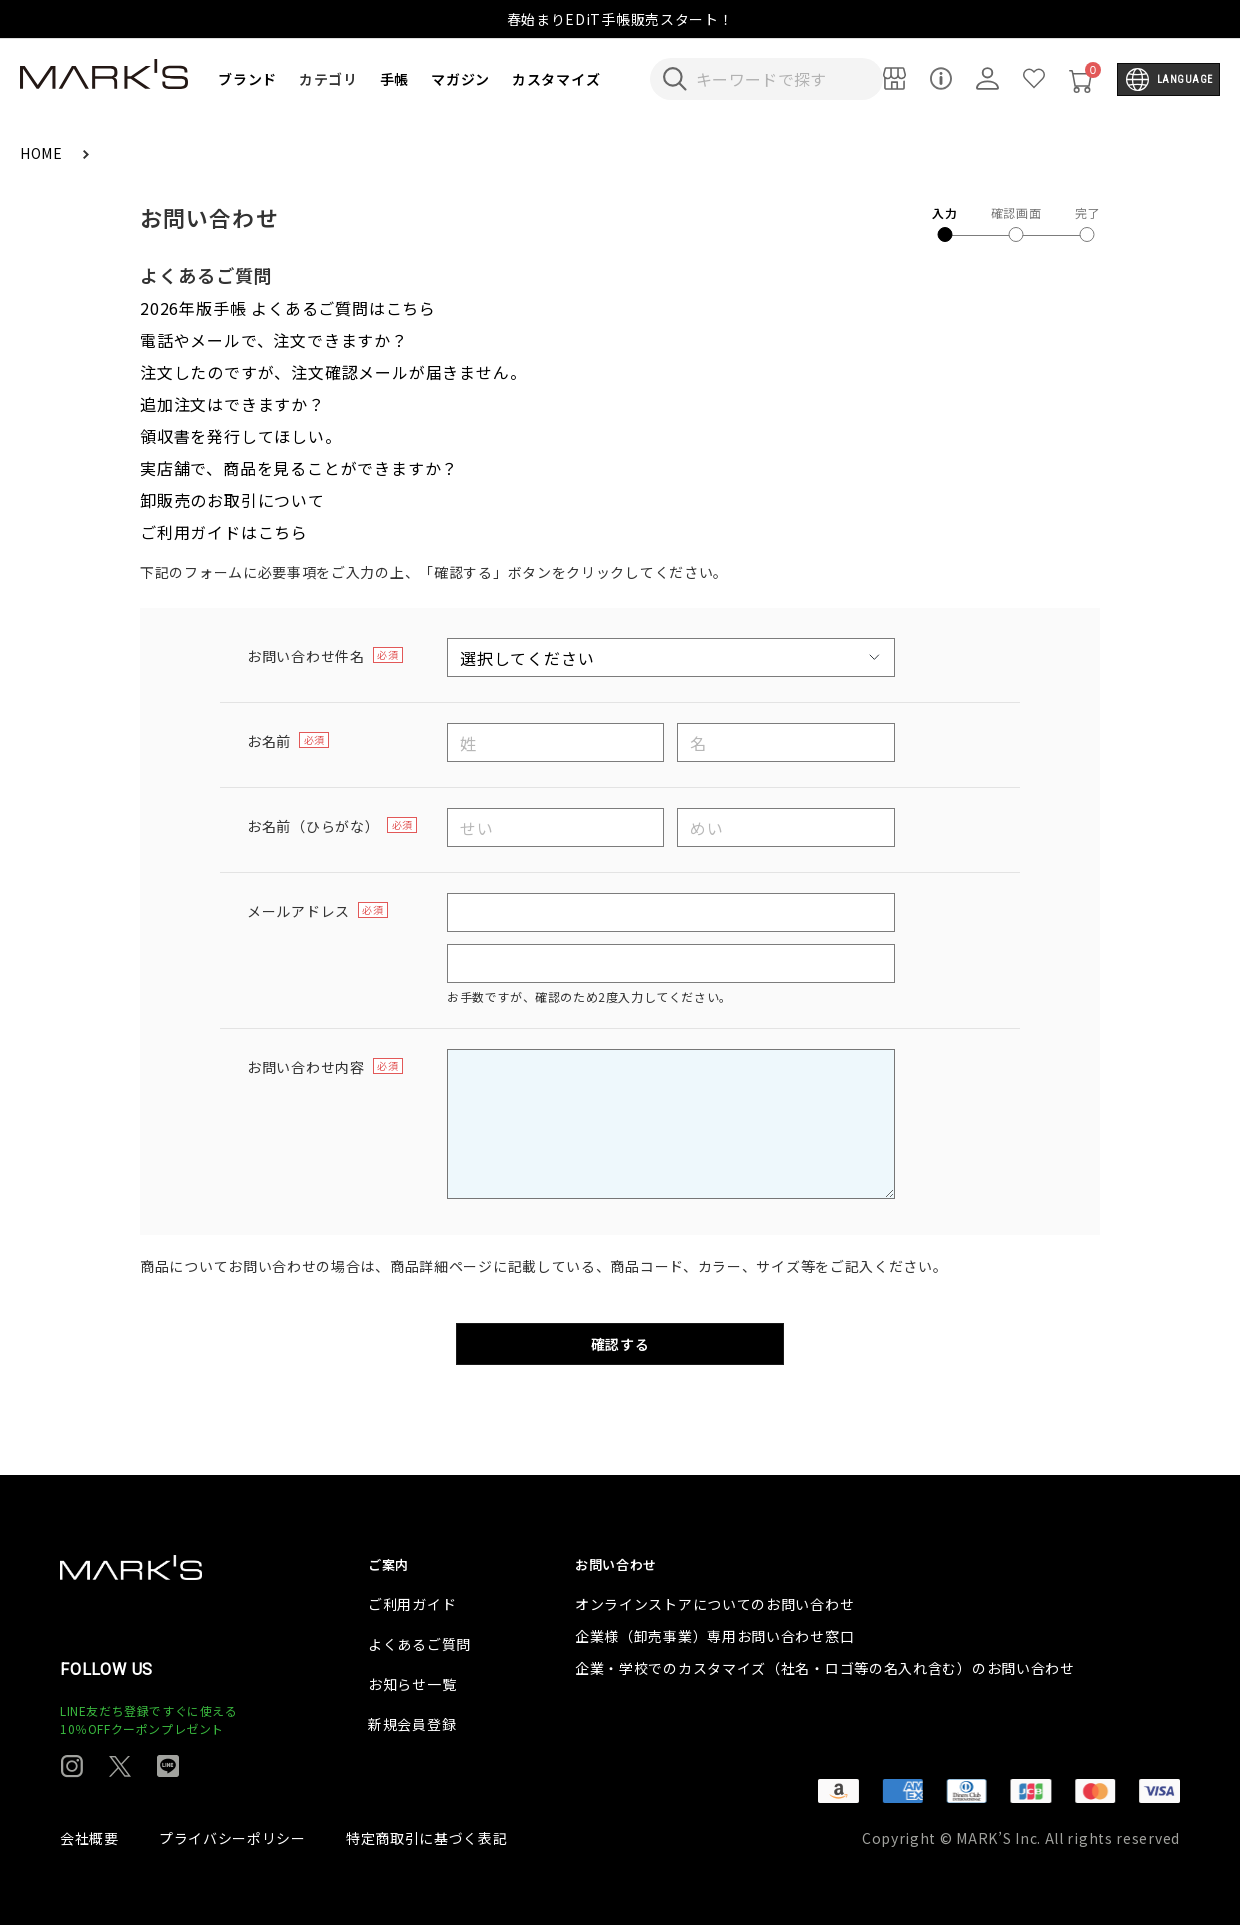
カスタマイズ (556, 79)
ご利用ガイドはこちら (224, 532)
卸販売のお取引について (232, 500)
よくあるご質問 (419, 1644)
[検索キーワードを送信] (675, 79)
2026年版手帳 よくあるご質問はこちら (288, 308)
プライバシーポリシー (232, 1838)
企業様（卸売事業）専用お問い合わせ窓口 (714, 1636)
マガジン (460, 79)
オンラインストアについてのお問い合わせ (714, 1604)
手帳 (394, 79)
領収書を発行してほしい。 (241, 436)
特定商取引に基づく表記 (427, 1838)
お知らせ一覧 (412, 1684)
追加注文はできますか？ (232, 404)
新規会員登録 (412, 1724)
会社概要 (89, 1838)
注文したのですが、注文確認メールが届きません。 (333, 372)
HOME (43, 153)
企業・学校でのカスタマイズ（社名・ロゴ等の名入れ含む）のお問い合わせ (825, 1668)
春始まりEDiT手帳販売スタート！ (620, 19)
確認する (620, 1344)
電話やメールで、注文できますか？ (274, 340)
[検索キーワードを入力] (780, 79)
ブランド (247, 79)
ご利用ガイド (412, 1604)
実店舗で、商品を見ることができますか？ (299, 468)
